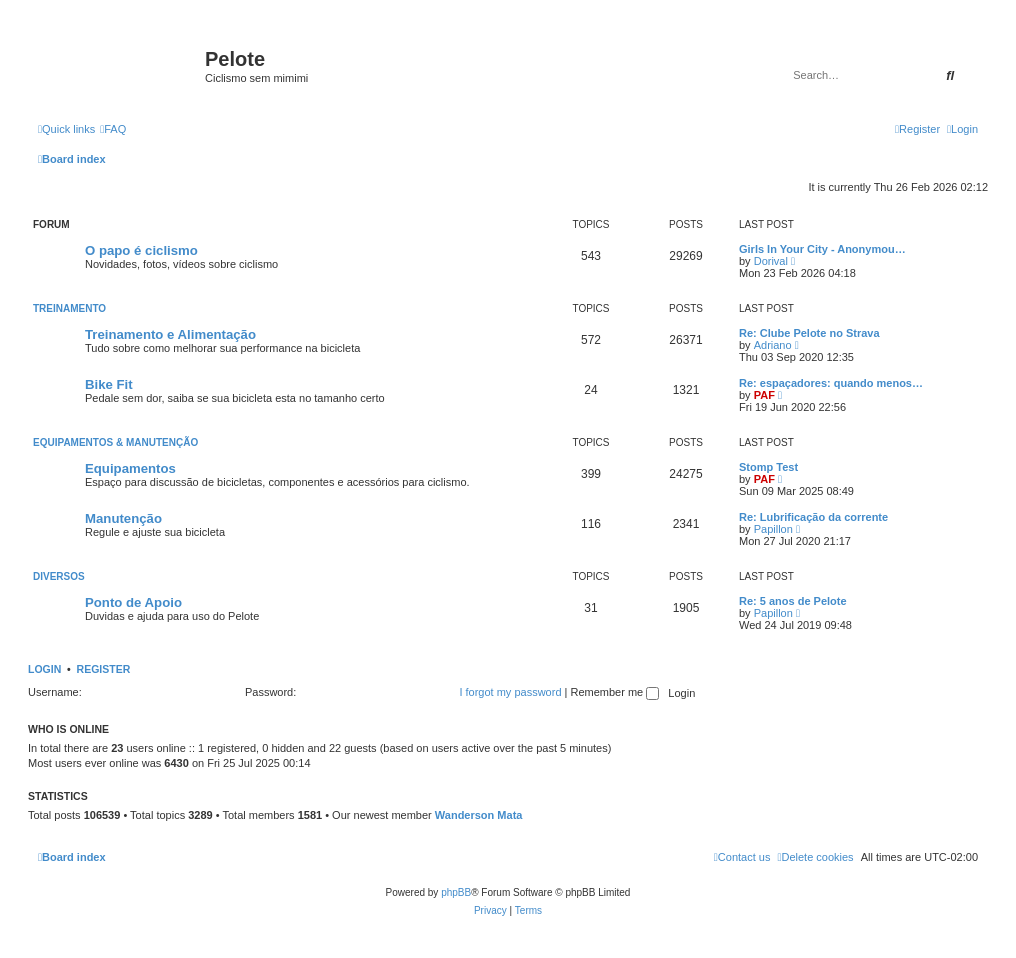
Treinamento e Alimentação (170, 334)
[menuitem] (113, 129)
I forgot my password (510, 692)
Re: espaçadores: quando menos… (831, 383)
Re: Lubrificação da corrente (813, 517)
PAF (764, 395)
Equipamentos (130, 468)
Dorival (771, 261)
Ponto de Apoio (133, 602)
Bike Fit (109, 384)
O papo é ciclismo (141, 250)
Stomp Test (768, 467)
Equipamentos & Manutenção (115, 442)
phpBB (456, 892)
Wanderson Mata (479, 815)
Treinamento (69, 308)
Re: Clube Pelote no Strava (809, 333)
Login (44, 669)
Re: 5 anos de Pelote (793, 601)
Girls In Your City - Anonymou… (822, 249)
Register (104, 669)
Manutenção (123, 518)
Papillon (773, 529)
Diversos (59, 576)
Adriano (773, 345)
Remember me (614, 692)
